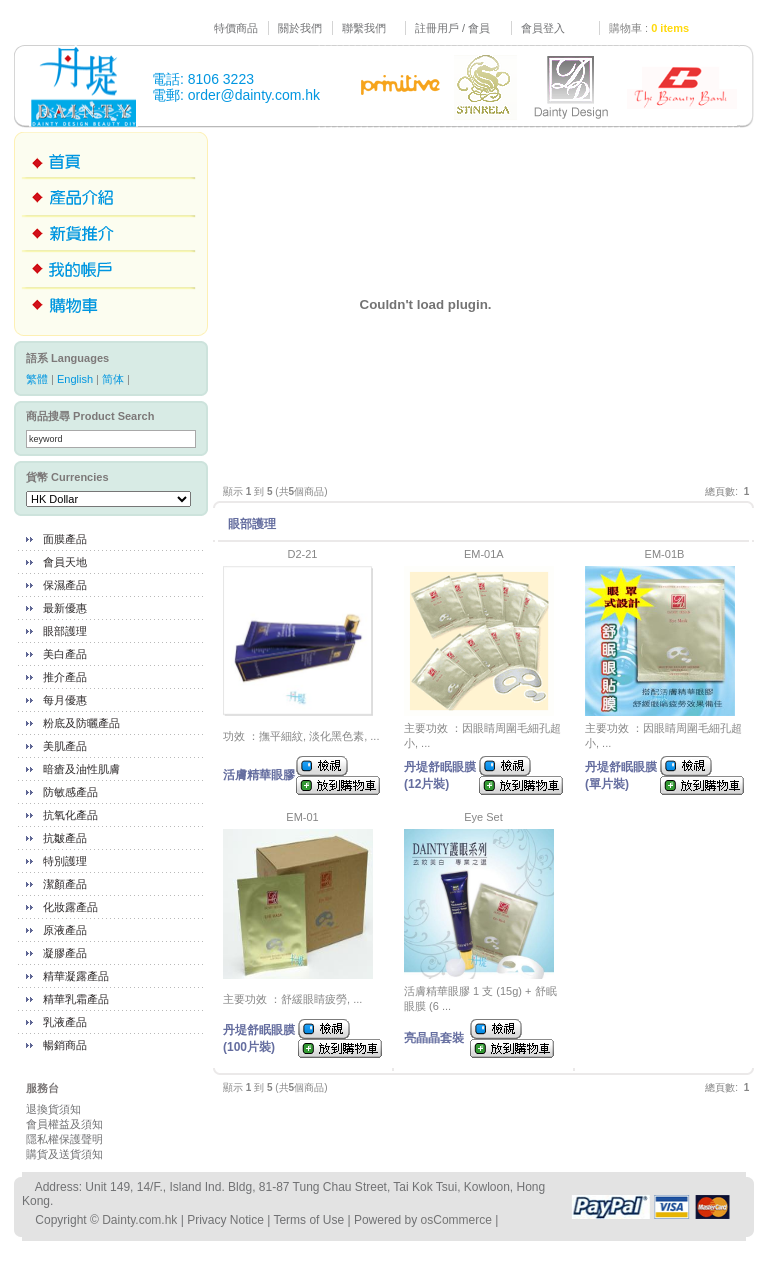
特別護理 (65, 861)
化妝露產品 (70, 907)
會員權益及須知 (64, 1124)
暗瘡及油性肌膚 (81, 769)
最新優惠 (65, 608)
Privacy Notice (225, 1220)
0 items (670, 28)
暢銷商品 (65, 1045)
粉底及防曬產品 (81, 723)
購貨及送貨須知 (64, 1154)
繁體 (37, 379)
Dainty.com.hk (139, 1220)
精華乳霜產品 (76, 999)
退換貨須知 (53, 1109)
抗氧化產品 (70, 815)
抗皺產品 (65, 838)
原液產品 (65, 930)
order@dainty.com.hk (254, 95)
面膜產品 (65, 539)
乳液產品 (65, 1022)
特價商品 (236, 28)
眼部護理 (65, 631)
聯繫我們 (364, 28)
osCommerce (456, 1220)
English (75, 379)
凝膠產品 (65, 953)
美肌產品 (65, 746)
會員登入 (543, 28)
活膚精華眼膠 (259, 775)
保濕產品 (65, 585)
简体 (113, 379)
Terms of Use (308, 1220)
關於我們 (300, 28)
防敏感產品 (70, 792)
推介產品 (65, 677)
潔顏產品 (65, 884)
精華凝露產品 (76, 976)
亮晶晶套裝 (434, 1038)
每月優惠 (65, 700)
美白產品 (65, 654)
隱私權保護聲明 (64, 1139)
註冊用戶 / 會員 (452, 28)
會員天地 (65, 562)
